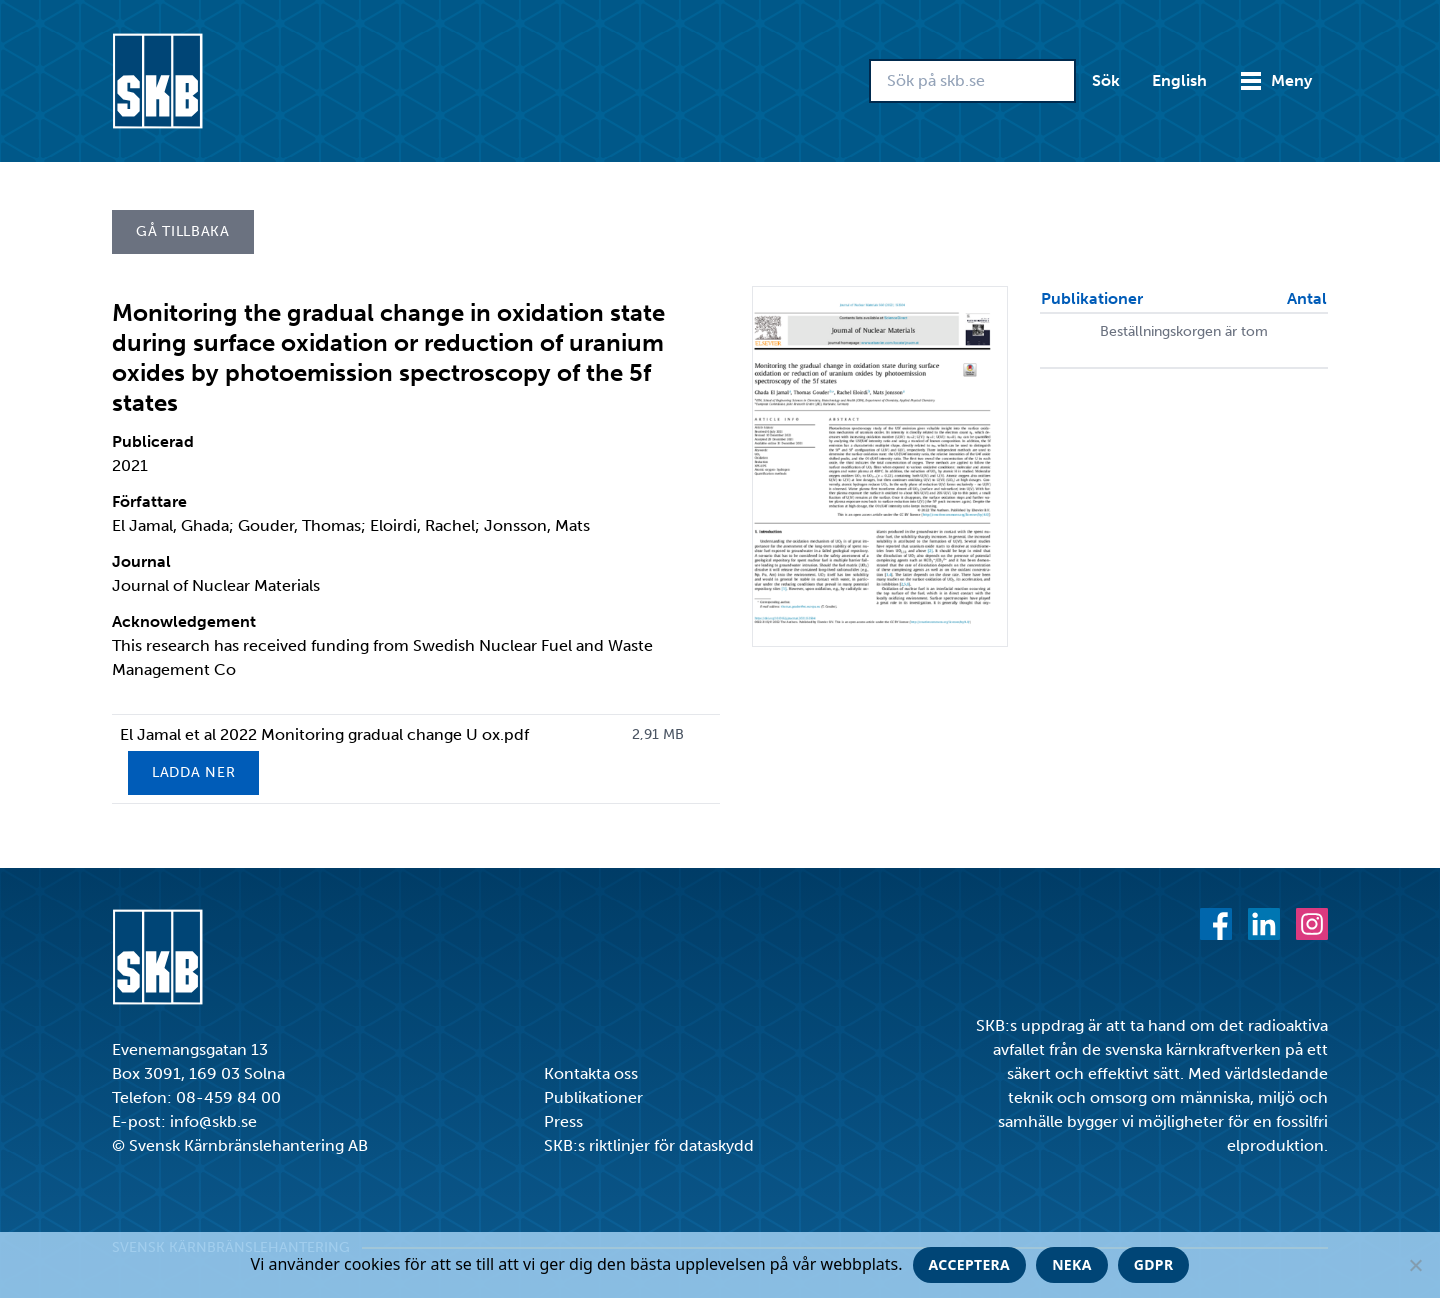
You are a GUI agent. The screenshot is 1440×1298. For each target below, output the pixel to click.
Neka (1072, 1264)
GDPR (1154, 1264)
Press (563, 1121)
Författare (149, 501)
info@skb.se (213, 1121)
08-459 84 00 (228, 1097)
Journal (141, 561)
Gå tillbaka (183, 231)
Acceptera (970, 1264)
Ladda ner (193, 772)
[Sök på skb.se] (972, 81)
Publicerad (153, 441)
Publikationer (593, 1097)
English (1179, 80)
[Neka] (1415, 1265)
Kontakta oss (591, 1073)
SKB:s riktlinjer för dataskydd (649, 1145)
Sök (1106, 80)
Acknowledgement (184, 621)
